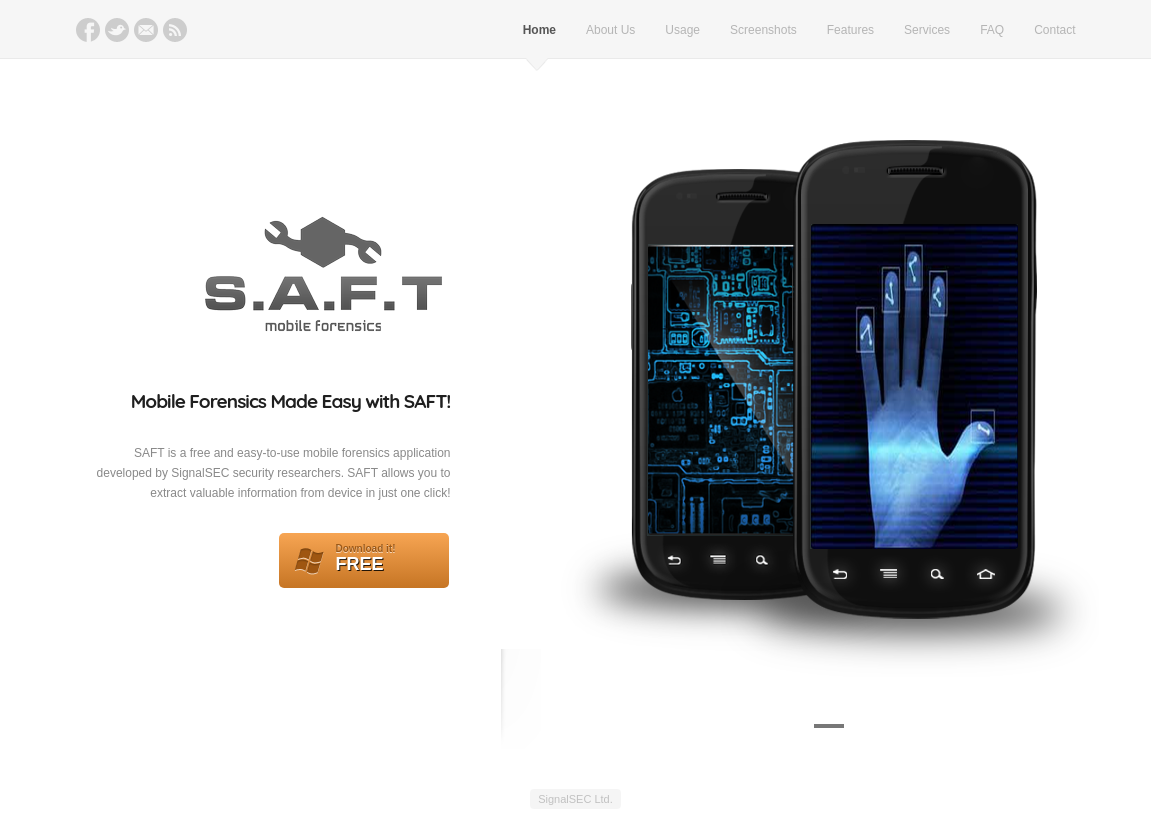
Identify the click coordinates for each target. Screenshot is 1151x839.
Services (927, 30)
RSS (175, 30)
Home (539, 30)
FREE (364, 560)
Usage (682, 30)
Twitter (117, 30)
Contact (1054, 30)
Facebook (88, 30)
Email (146, 30)
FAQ (992, 30)
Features (850, 30)
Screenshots (763, 30)
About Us (610, 30)
